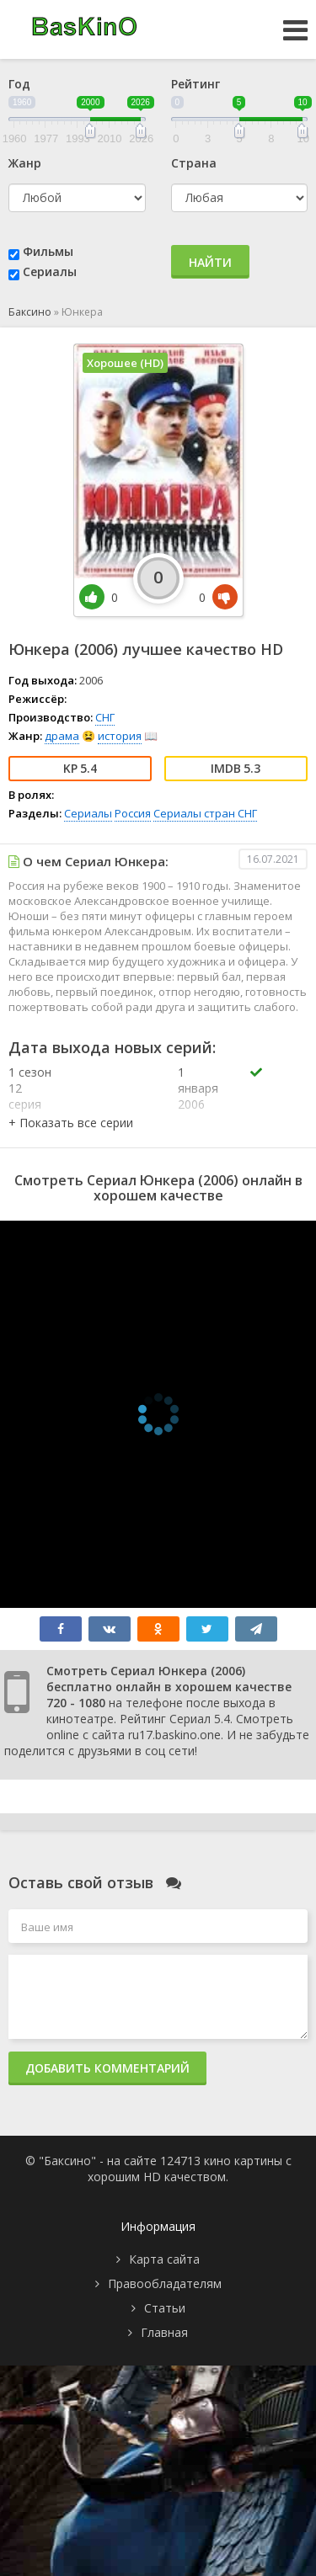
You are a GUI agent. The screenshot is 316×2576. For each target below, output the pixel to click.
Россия (133, 813)
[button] (70, 1123)
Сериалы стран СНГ (205, 813)
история (120, 735)
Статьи (164, 2308)
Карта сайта (164, 2259)
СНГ (105, 717)
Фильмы (48, 251)
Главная (164, 2332)
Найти (210, 262)
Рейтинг (195, 84)
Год (19, 84)
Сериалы (50, 271)
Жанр (24, 163)
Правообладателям (165, 2283)
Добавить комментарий (107, 2068)
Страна (194, 163)
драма (62, 735)
